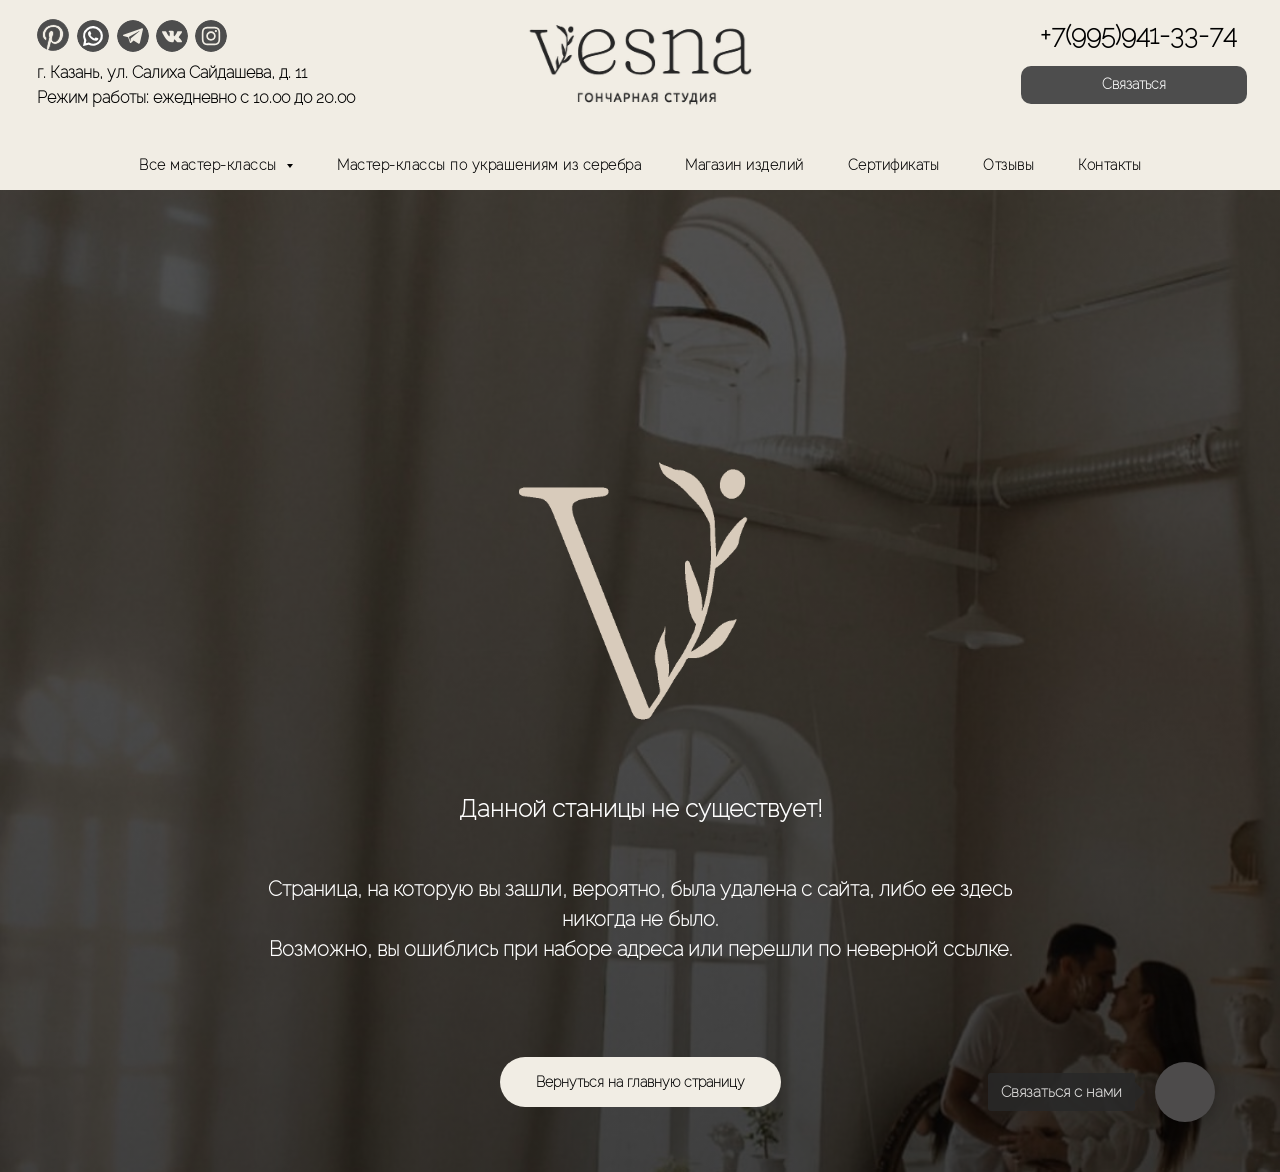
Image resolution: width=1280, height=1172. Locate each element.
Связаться (1134, 84)
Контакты (1109, 165)
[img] (640, 60)
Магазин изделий (744, 165)
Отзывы (1008, 165)
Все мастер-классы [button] (210, 165)
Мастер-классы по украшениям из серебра (489, 165)
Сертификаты (894, 165)
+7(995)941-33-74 (1138, 35)
